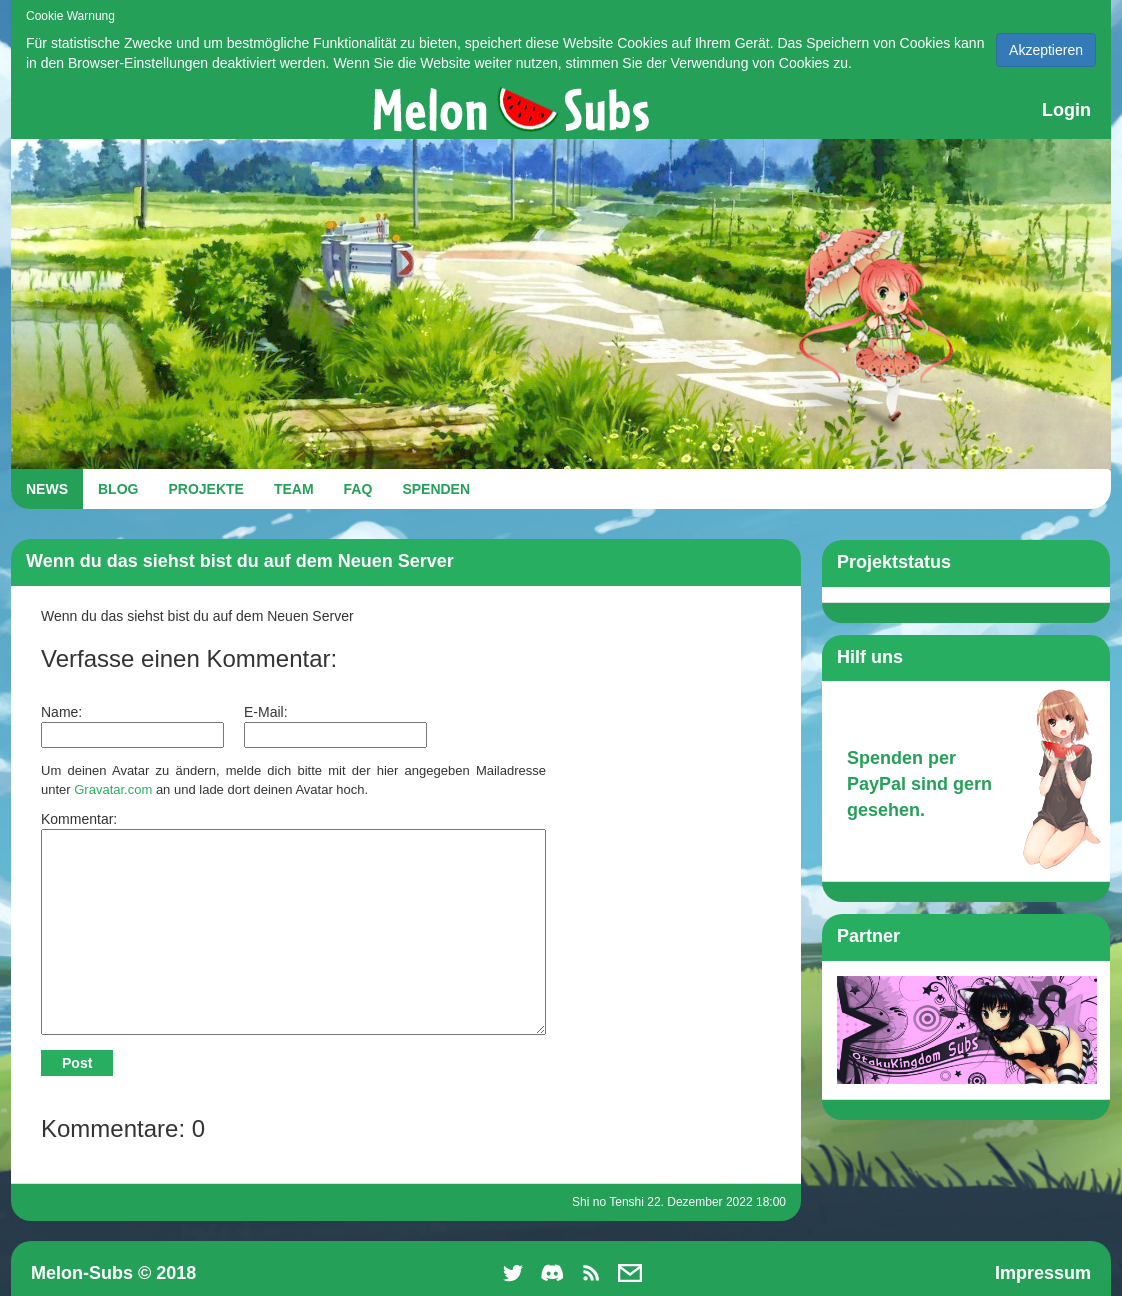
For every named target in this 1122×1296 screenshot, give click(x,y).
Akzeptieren (1046, 50)
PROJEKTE (205, 489)
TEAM (294, 489)
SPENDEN (436, 489)
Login (1066, 110)
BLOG (118, 489)
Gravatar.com (113, 789)
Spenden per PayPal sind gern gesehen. (919, 783)
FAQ (358, 489)
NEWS (47, 489)
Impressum (1043, 1273)
